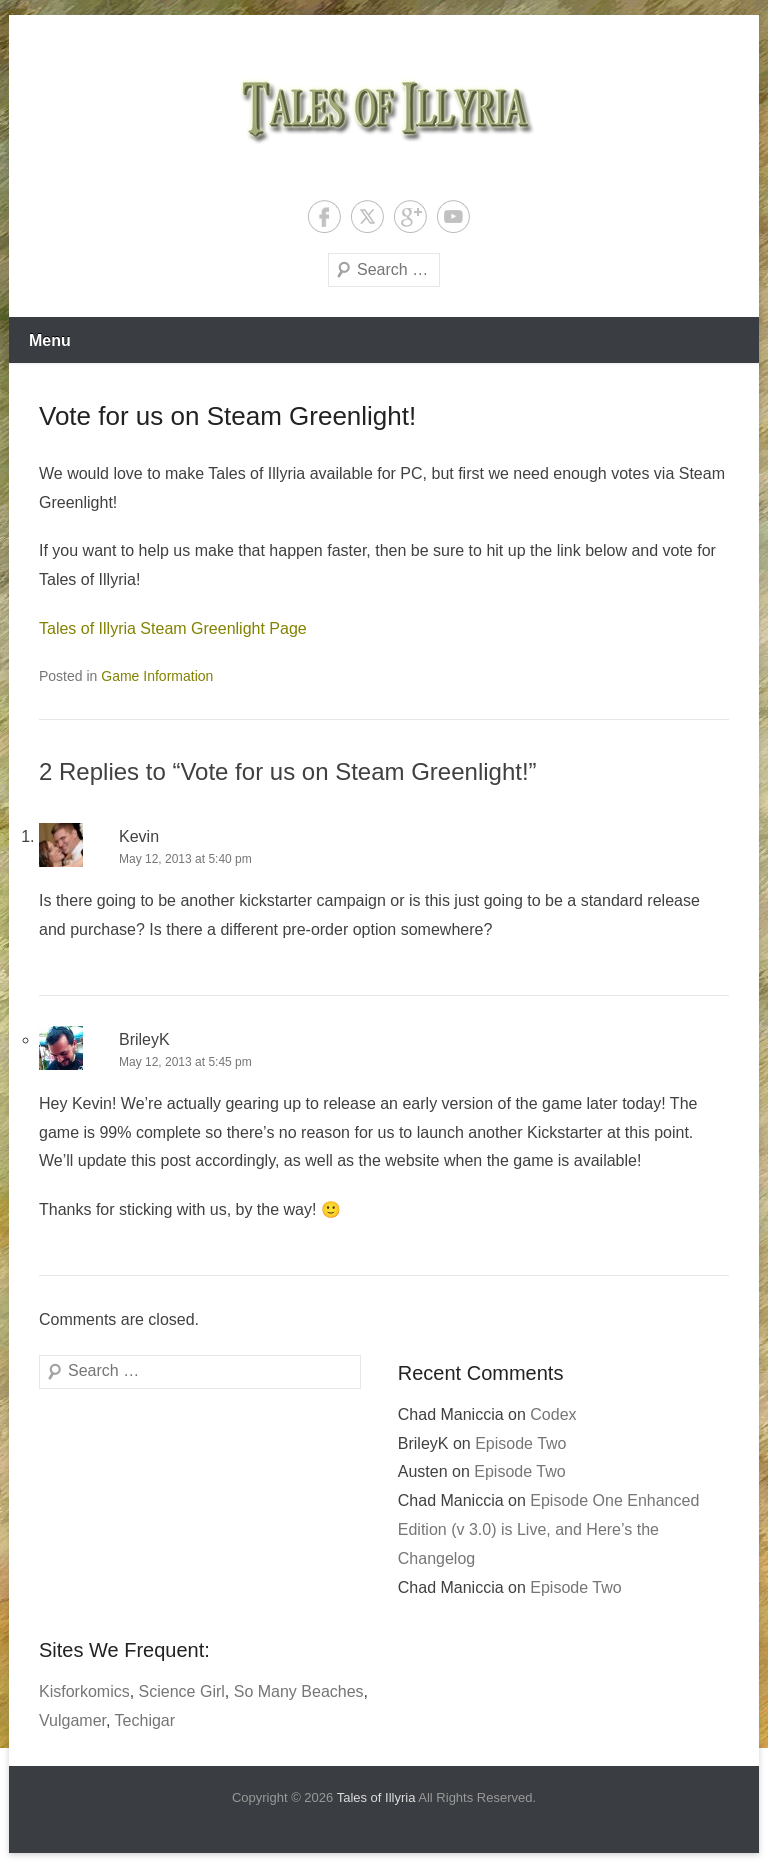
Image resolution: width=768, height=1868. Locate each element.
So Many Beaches (299, 1691)
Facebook (324, 216)
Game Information (157, 676)
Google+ (410, 216)
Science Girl (182, 1691)
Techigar (145, 1720)
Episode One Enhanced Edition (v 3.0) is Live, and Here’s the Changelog (549, 1529)
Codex (553, 1414)
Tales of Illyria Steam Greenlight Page (173, 628)
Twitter (367, 216)
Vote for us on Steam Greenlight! (227, 416)
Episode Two (520, 1443)
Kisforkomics (84, 1691)
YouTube (453, 216)
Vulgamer (72, 1720)
